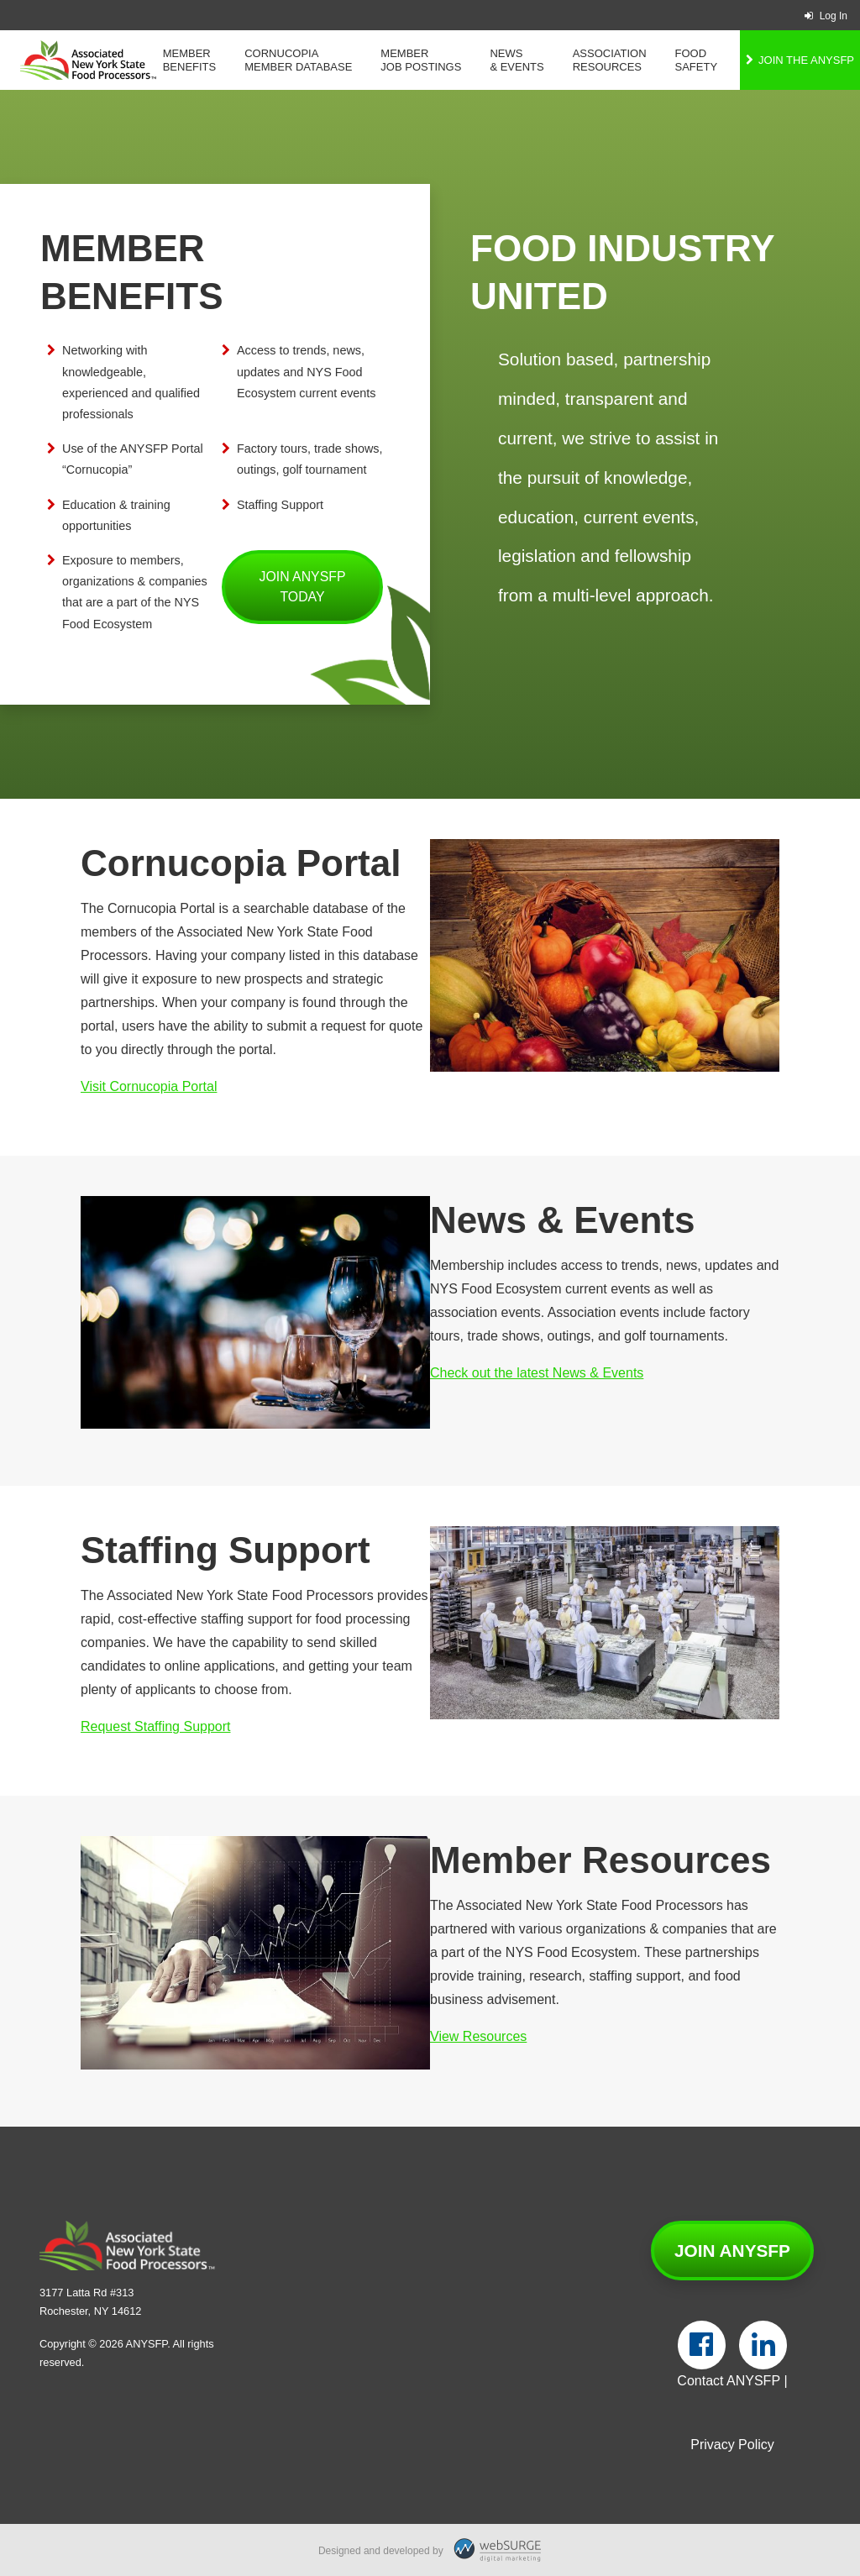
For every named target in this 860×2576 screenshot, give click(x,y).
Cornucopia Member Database (298, 60)
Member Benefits (190, 60)
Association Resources (610, 60)
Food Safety (696, 60)
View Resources (478, 2036)
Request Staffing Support (156, 1726)
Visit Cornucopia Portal (149, 1086)
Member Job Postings (420, 60)
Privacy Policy (732, 2444)
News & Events (516, 60)
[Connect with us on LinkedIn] (763, 2345)
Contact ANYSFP (728, 2381)
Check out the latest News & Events (536, 1373)
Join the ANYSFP (806, 60)
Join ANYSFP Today (303, 586)
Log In (826, 16)
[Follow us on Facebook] (702, 2345)
